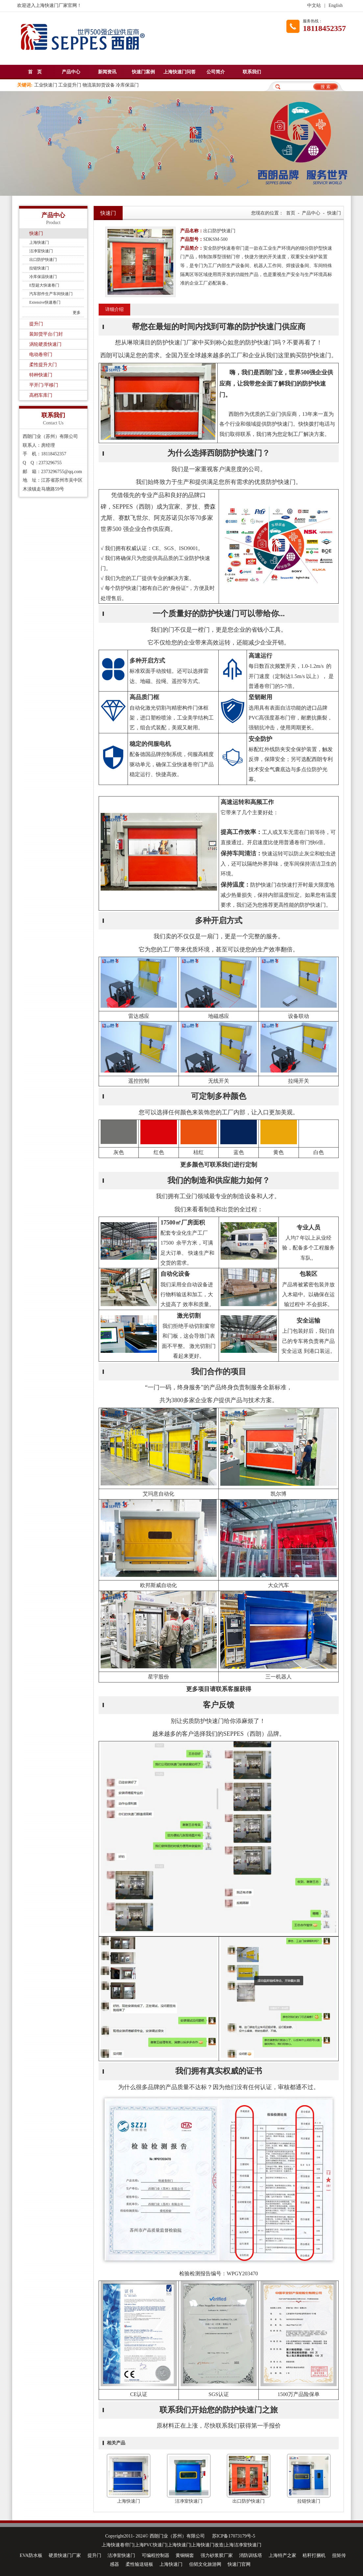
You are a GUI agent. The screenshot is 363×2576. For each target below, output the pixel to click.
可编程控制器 (155, 2555)
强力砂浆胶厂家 (217, 2555)
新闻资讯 (107, 71)
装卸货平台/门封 (46, 334)
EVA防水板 (31, 2555)
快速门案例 (143, 71)
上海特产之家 (282, 2555)
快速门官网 (239, 2564)
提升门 (36, 323)
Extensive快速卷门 (44, 302)
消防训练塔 (250, 2555)
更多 (77, 312)
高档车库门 (40, 395)
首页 (290, 213)
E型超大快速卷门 (44, 285)
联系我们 (252, 71)
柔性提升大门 (43, 364)
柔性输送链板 (139, 2564)
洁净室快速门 (41, 251)
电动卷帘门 (40, 354)
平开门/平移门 (43, 385)
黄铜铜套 (185, 2555)
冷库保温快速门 (43, 276)
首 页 (35, 71)
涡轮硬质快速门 (45, 344)
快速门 (36, 233)
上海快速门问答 (179, 71)
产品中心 (71, 71)
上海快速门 (39, 242)
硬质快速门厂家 (65, 2555)
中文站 (314, 5)
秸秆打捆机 (314, 2555)
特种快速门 (40, 374)
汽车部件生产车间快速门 (51, 293)
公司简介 (215, 71)
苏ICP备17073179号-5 (233, 2536)
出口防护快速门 (43, 259)
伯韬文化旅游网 (205, 2564)
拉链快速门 (39, 268)
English (335, 5)
